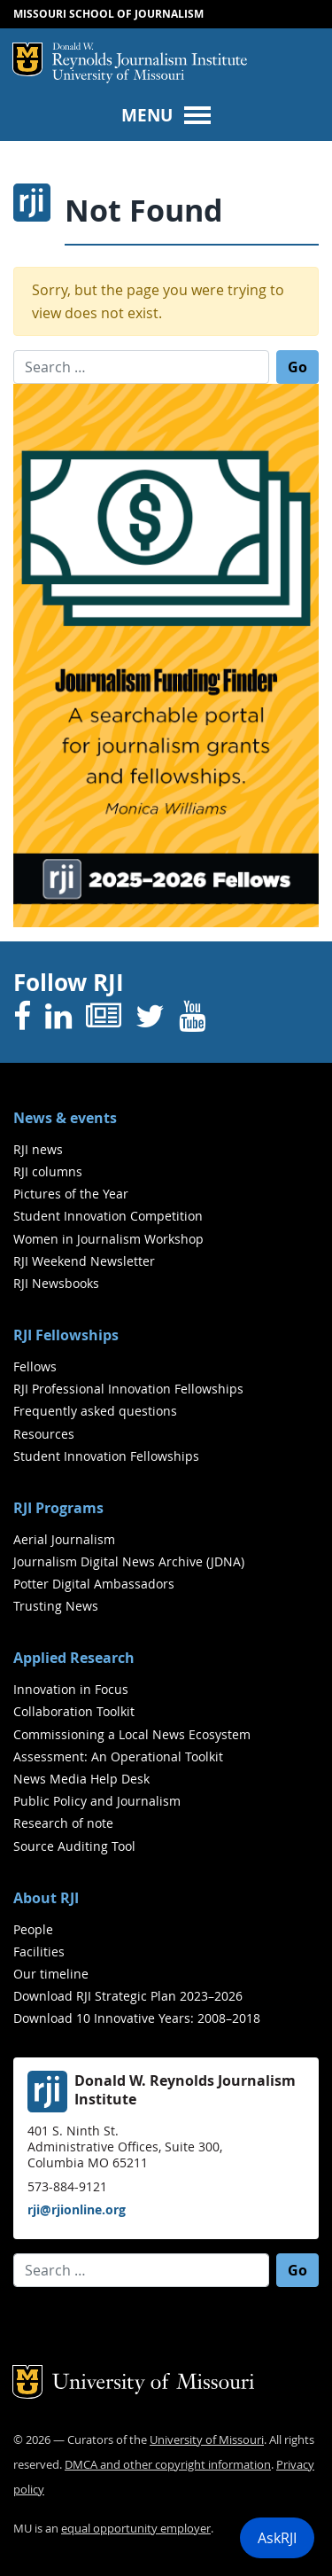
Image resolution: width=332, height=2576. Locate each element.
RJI (149, 56)
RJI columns (47, 1171)
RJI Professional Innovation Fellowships (128, 1388)
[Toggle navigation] (166, 114)
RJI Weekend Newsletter (84, 1261)
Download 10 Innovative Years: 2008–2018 (136, 2018)
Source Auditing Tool (74, 1846)
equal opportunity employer (136, 2528)
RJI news (38, 1149)
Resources (43, 1433)
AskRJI (277, 2538)
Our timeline (51, 1973)
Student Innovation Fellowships (106, 1456)
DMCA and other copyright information (168, 2464)
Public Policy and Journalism (97, 1800)
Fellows (35, 1366)
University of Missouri (118, 76)
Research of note (63, 1823)
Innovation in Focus (70, 1689)
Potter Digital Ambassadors (93, 1583)
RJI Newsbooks (56, 1283)
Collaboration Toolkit (74, 1711)
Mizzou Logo (27, 59)
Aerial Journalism (64, 1539)
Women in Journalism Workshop (108, 1238)
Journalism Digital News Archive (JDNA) (128, 1561)
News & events (65, 1118)
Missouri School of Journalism (108, 13)
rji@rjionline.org (76, 2209)
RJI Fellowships (66, 1335)
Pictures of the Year (70, 1193)
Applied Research (74, 1657)
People (33, 1929)
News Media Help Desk (81, 1778)
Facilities (39, 1951)
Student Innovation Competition (108, 1215)
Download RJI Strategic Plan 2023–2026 (128, 1995)
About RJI (46, 1898)
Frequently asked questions (95, 1410)
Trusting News (55, 1605)
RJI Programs (58, 1508)
